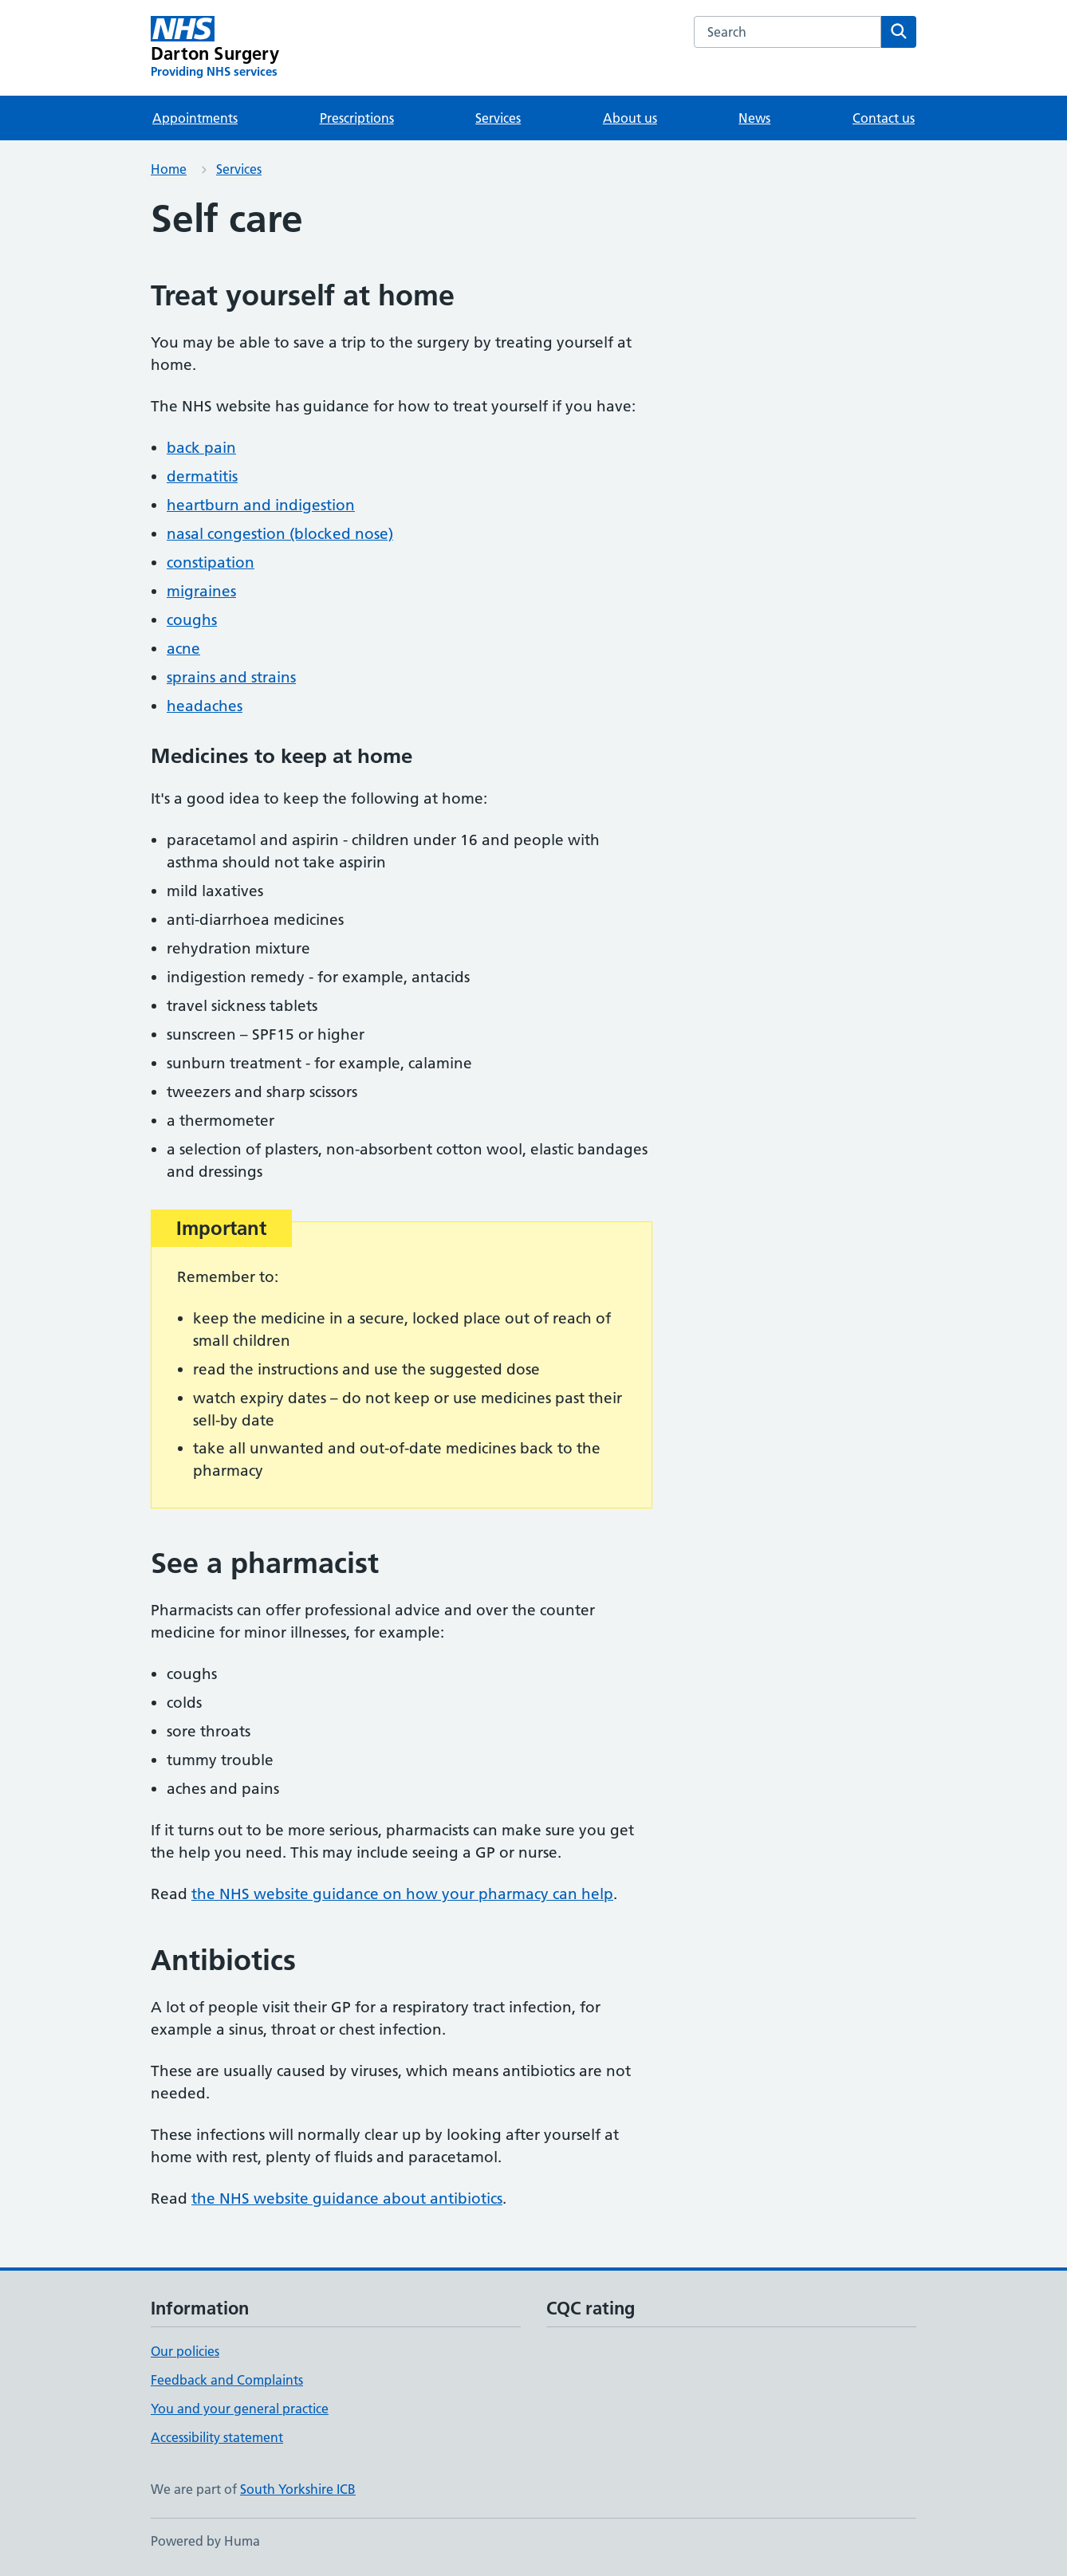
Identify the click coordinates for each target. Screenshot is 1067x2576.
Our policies (185, 2351)
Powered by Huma (205, 2541)
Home (169, 169)
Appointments (195, 118)
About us (630, 118)
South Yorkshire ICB (298, 2489)
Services (498, 118)
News (754, 118)
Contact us (883, 118)
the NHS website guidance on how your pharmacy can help (402, 1894)
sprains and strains (231, 677)
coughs (192, 620)
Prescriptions (357, 118)
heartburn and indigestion (261, 505)
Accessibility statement (217, 2437)
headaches (204, 706)
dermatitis (202, 476)
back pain (201, 448)
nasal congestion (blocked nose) (280, 534)
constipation (210, 562)
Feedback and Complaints (227, 2380)
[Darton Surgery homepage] (215, 48)
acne (183, 648)
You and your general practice (240, 2409)
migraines (201, 591)
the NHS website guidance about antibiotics (346, 2198)
